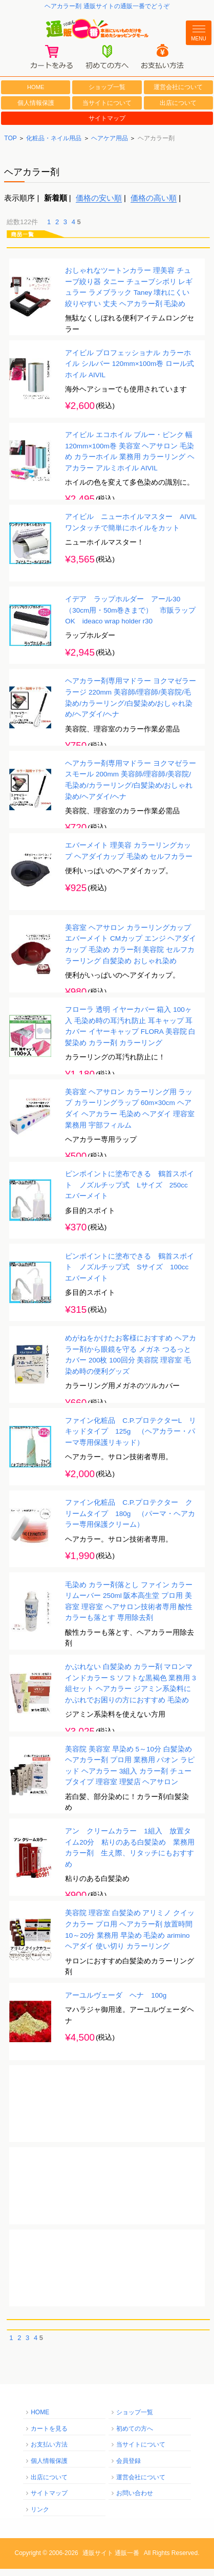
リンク (40, 2517)
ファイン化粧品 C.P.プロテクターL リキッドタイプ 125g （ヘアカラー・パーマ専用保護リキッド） (130, 1439)
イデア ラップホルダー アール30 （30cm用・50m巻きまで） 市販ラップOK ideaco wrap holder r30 (130, 618)
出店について (178, 110)
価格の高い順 (154, 205)
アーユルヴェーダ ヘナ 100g (115, 2003)
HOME (36, 94)
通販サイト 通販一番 (110, 2560)
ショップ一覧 (107, 94)
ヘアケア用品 (109, 145)
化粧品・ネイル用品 (53, 145)
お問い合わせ (134, 2500)
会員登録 (128, 2468)
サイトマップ (107, 125)
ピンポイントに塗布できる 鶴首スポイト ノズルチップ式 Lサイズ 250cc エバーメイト (130, 1192)
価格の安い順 (99, 205)
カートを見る (49, 2435)
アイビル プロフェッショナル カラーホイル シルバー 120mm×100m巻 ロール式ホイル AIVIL (129, 371)
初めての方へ (134, 2435)
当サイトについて (107, 110)
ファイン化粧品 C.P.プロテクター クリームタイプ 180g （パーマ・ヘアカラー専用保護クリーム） (130, 1521)
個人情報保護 (35, 110)
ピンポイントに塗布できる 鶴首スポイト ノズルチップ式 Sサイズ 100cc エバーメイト (130, 1274)
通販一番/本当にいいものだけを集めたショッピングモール (107, 32)
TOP (10, 145)
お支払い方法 (49, 2452)
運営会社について (178, 94)
